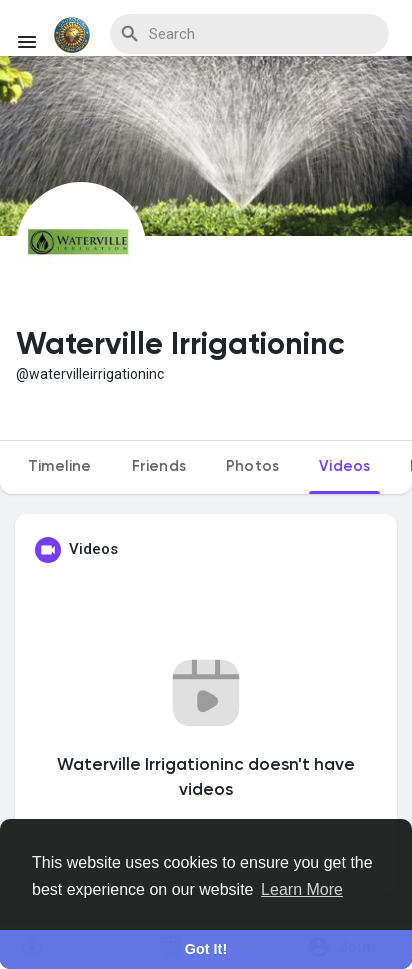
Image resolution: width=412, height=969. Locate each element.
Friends (159, 466)
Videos (344, 466)
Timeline (60, 466)
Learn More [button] (302, 889)
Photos (252, 466)
